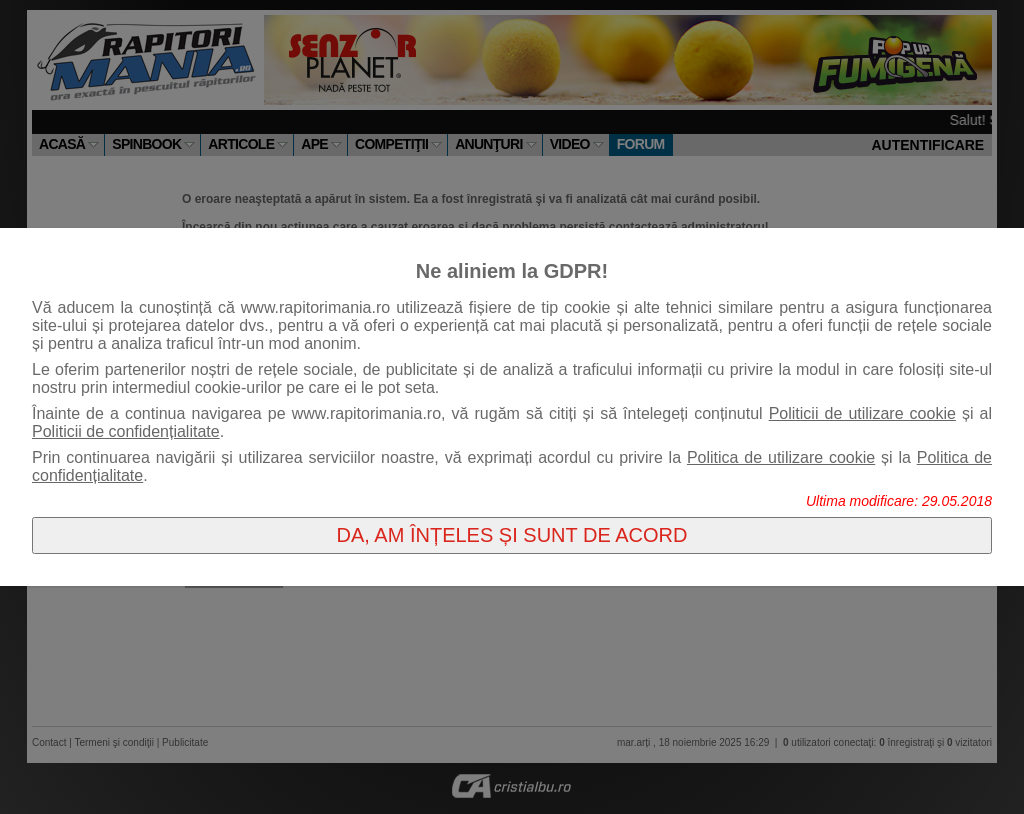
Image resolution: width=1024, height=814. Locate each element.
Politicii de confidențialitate (126, 431)
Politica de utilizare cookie (781, 457)
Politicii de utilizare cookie (862, 413)
